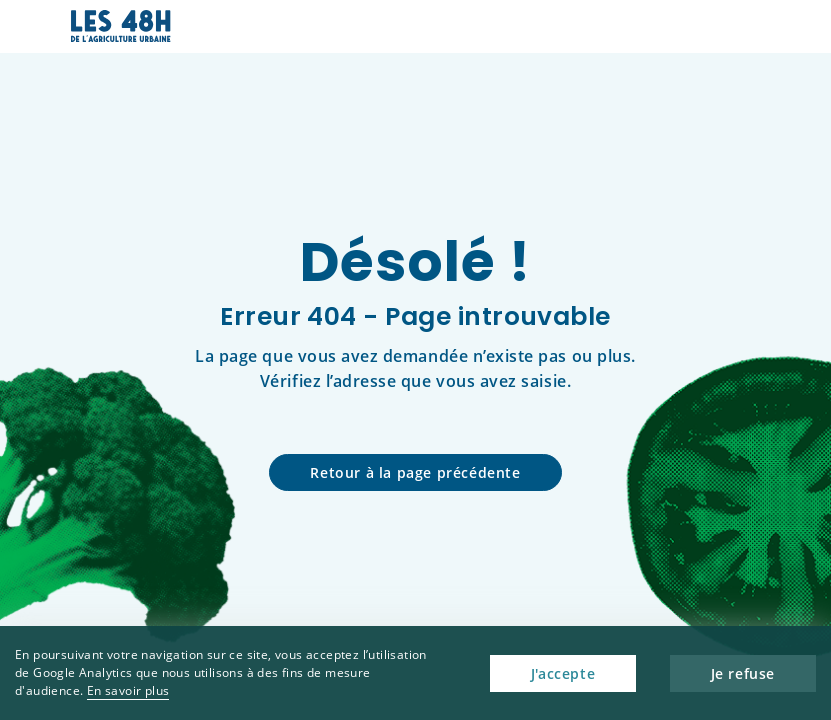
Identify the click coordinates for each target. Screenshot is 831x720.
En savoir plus (128, 690)
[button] (747, 26)
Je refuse (743, 673)
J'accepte (563, 673)
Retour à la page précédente (415, 472)
